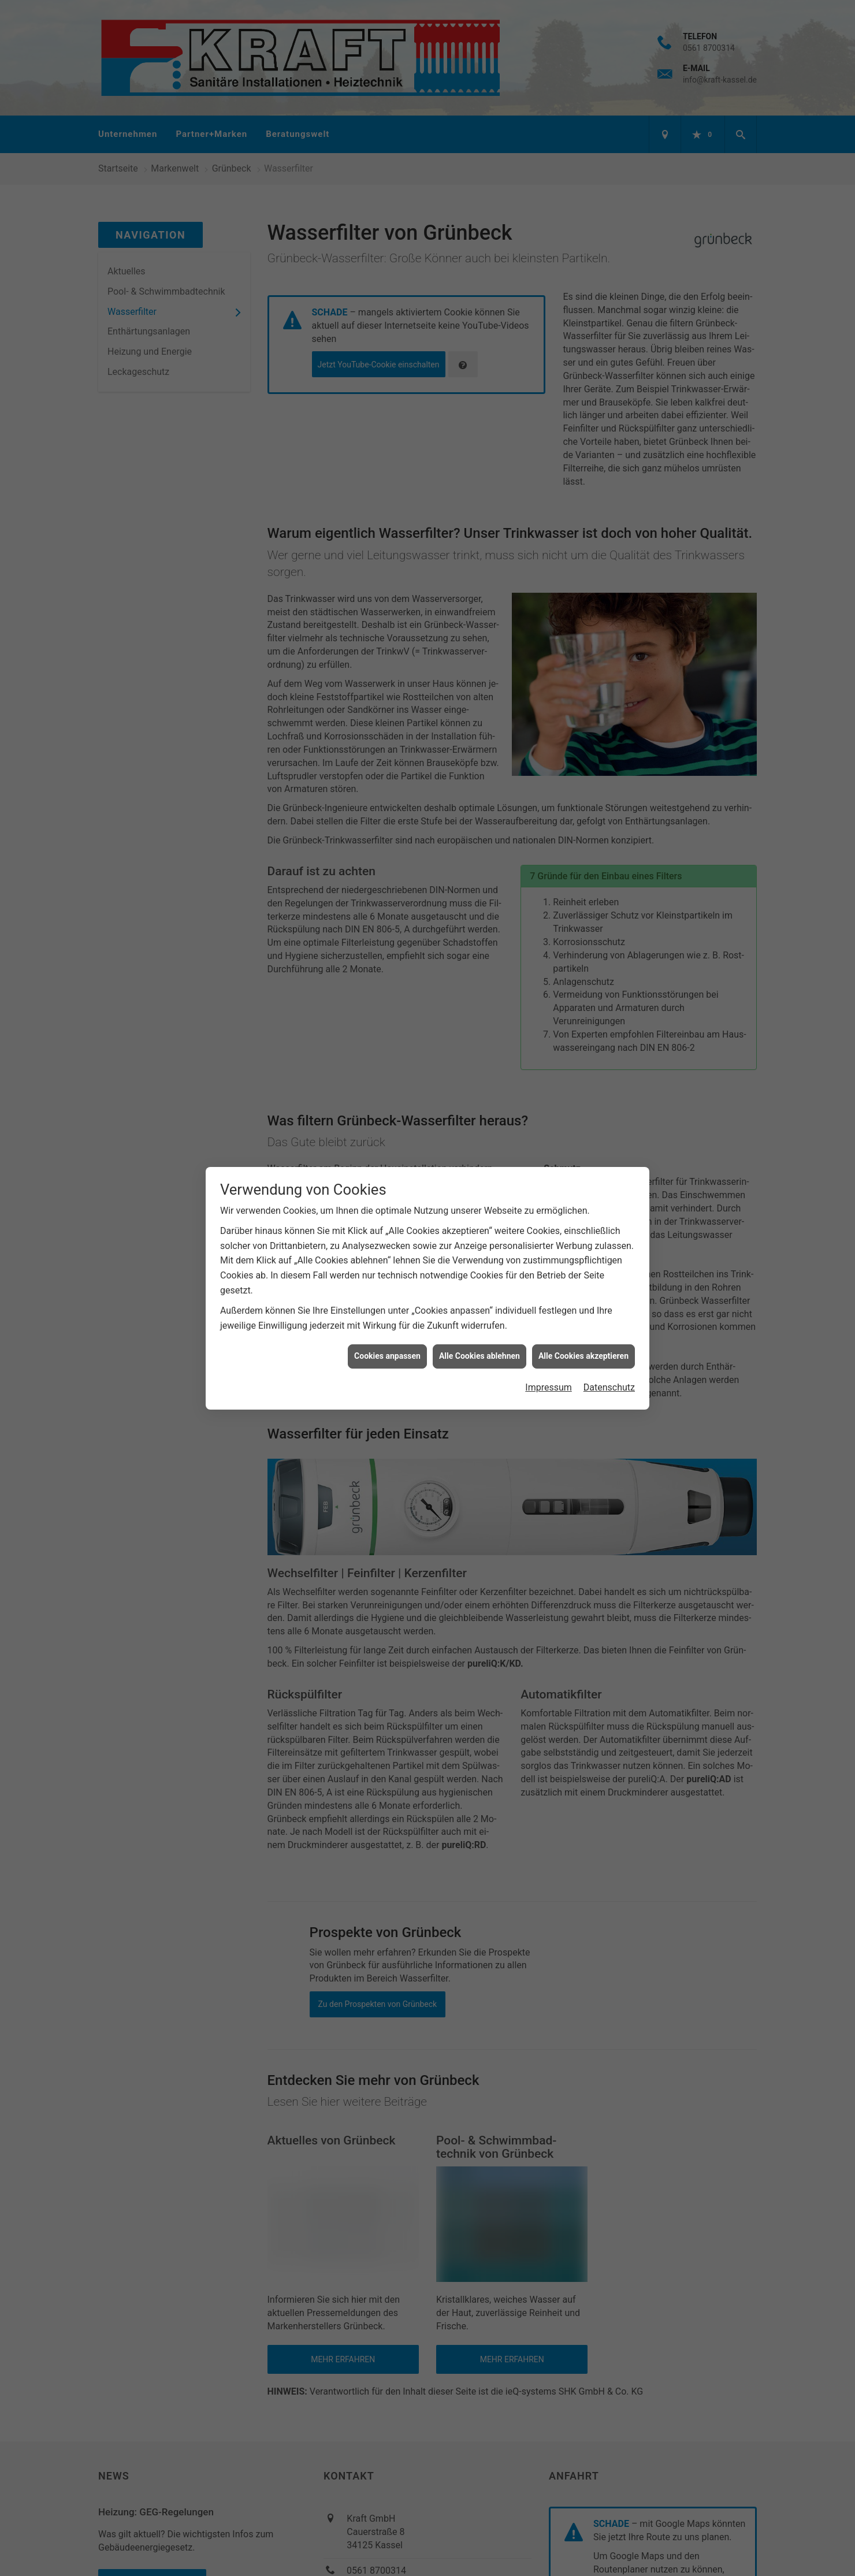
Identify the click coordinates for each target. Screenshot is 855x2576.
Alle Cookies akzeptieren (583, 1355)
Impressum (548, 1386)
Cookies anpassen (387, 1355)
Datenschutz (609, 1386)
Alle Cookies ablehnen (479, 1355)
